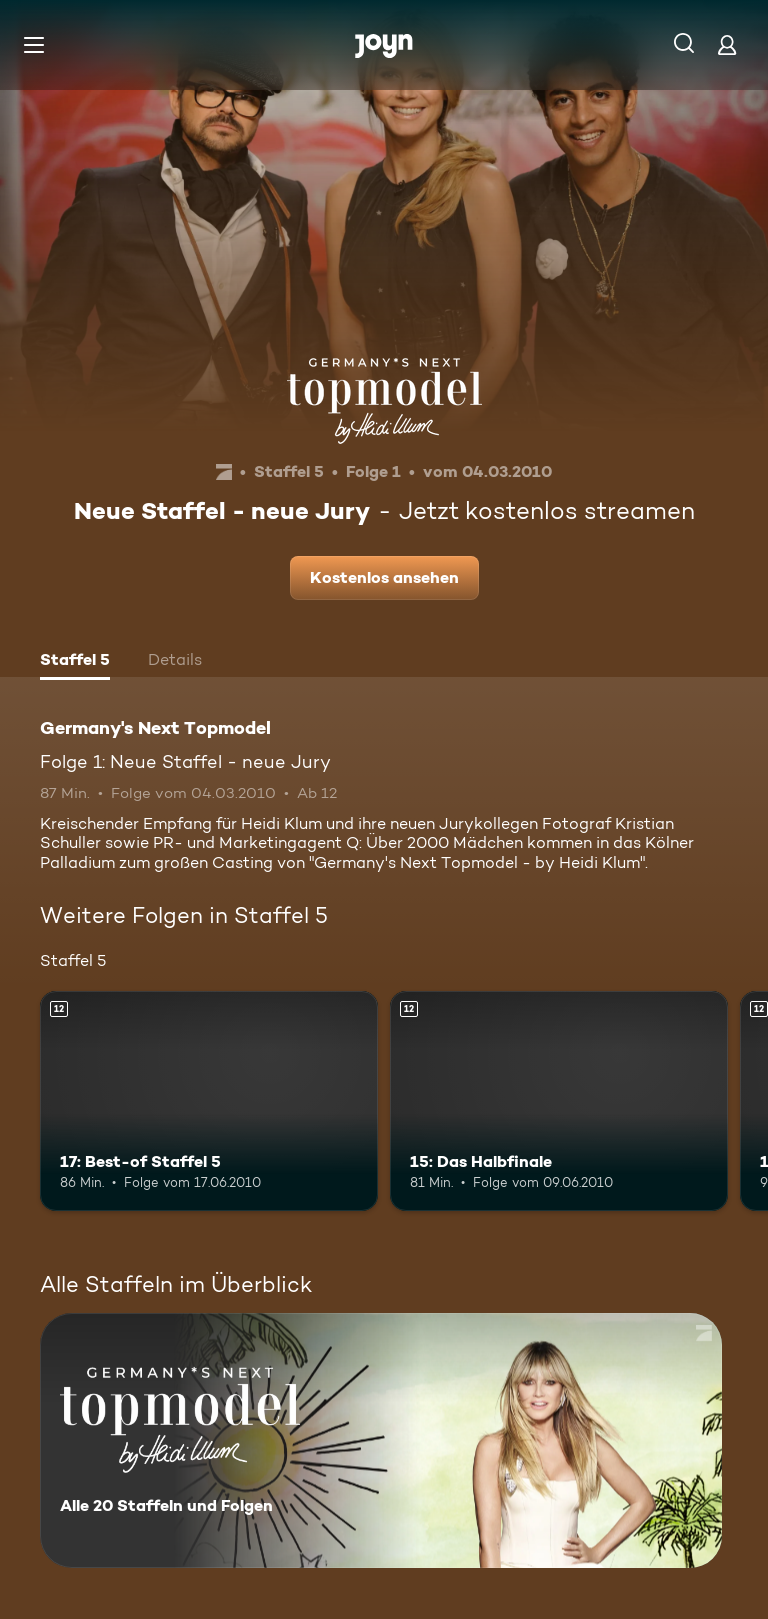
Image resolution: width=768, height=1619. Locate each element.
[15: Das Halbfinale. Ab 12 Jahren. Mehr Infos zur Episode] (559, 1101)
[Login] (727, 44)
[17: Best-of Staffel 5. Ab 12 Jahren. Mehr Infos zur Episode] (209, 1101)
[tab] (75, 662)
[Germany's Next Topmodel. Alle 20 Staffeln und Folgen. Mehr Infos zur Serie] (381, 1440)
